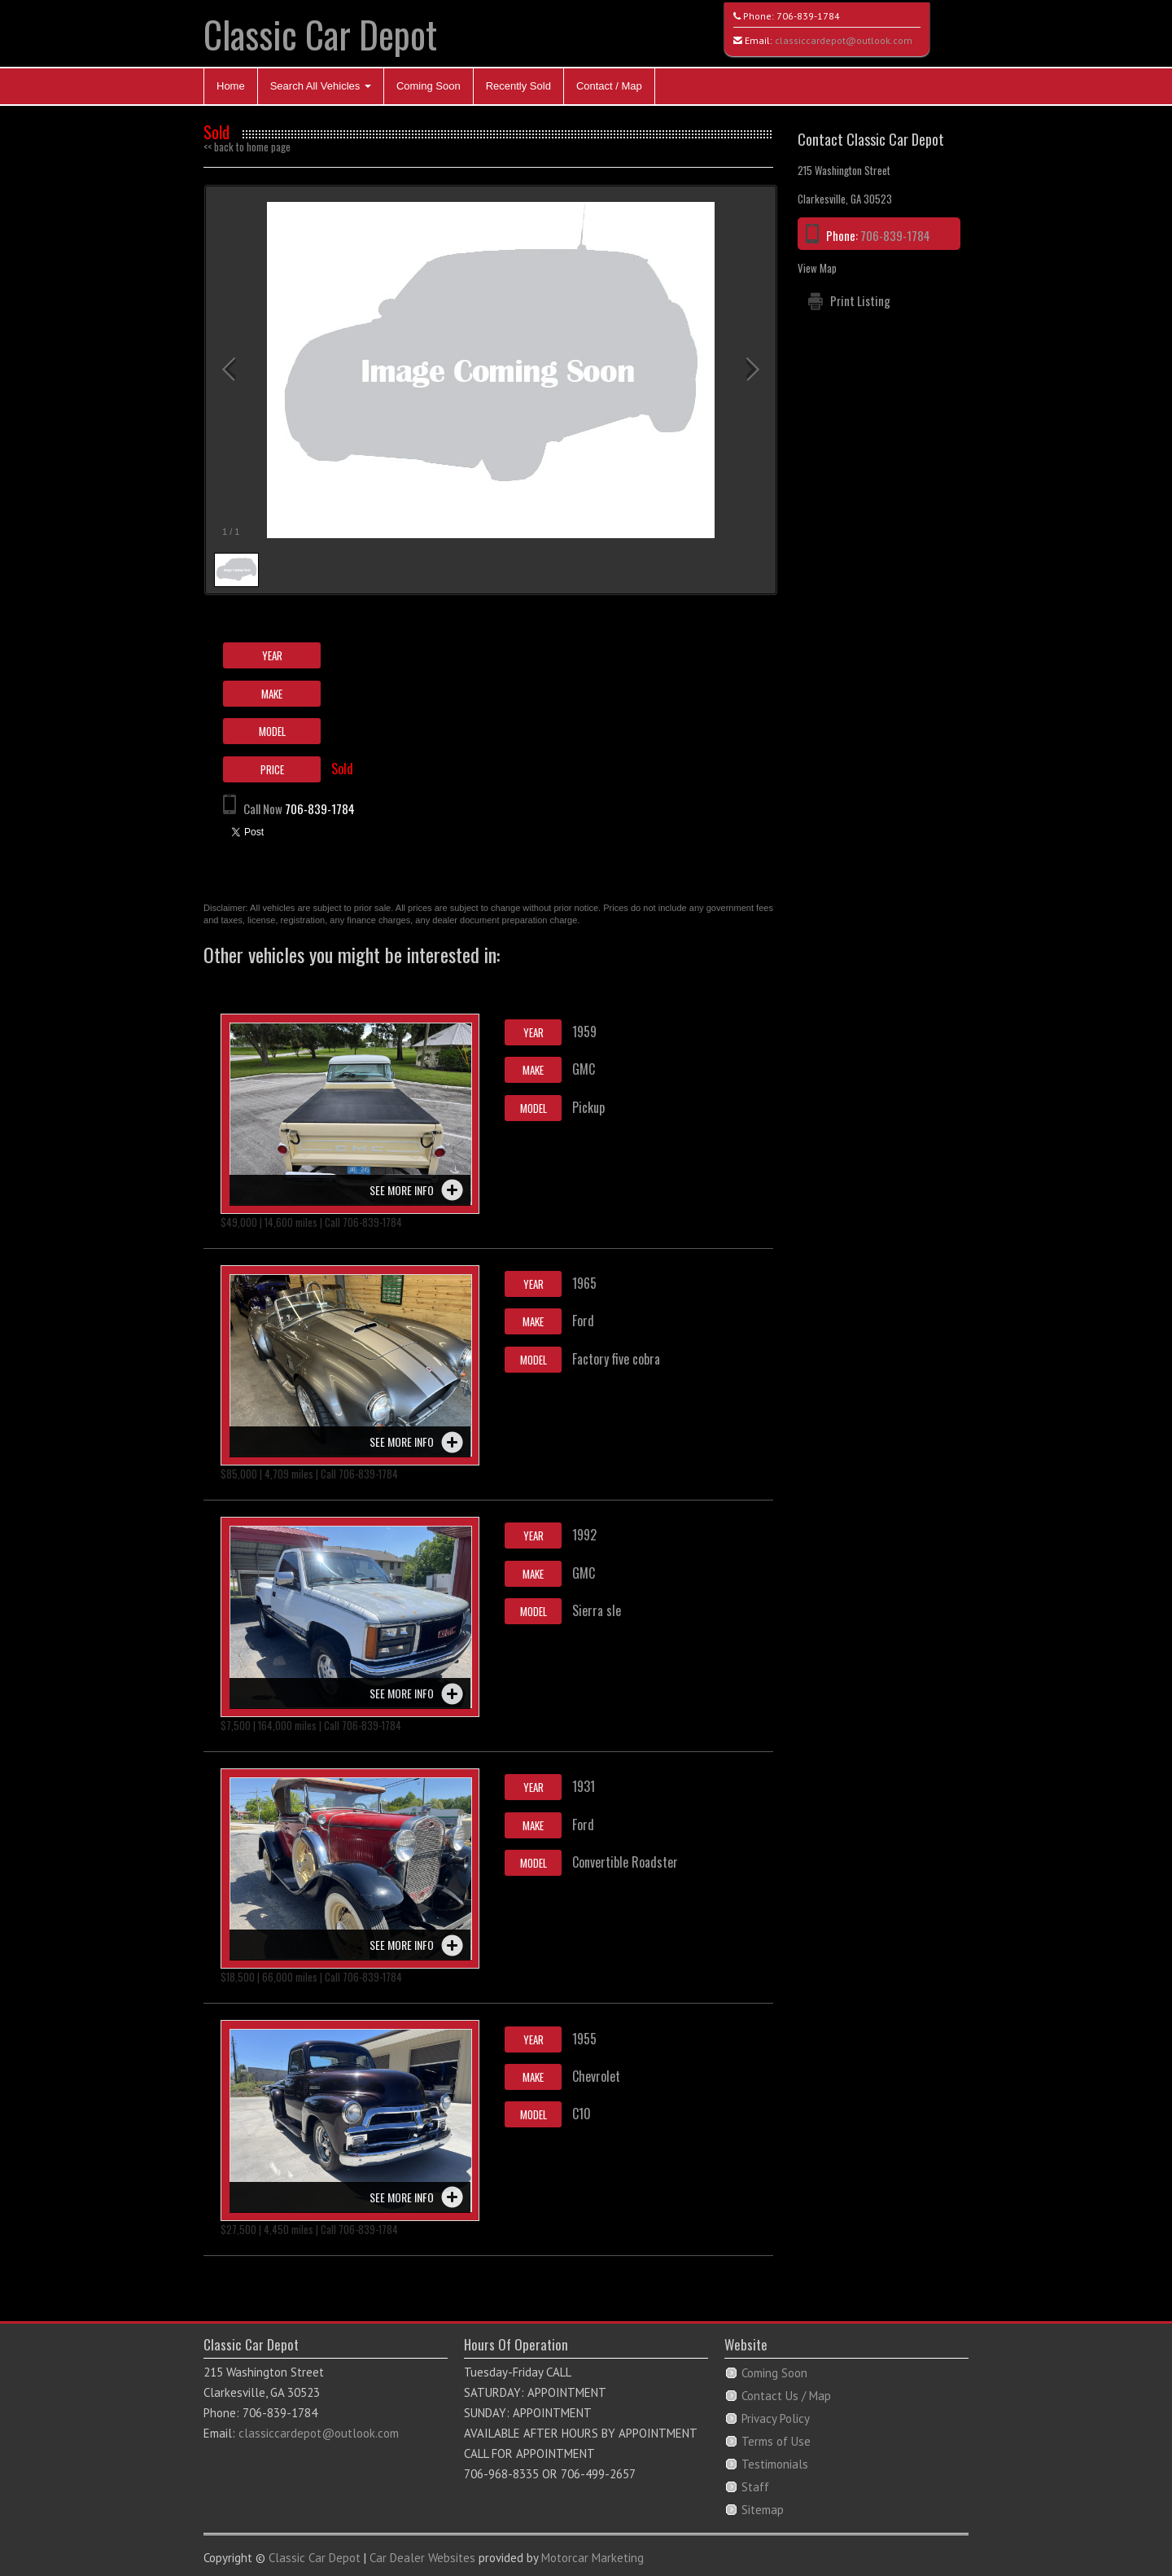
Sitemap (762, 2509)
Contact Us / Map (786, 2395)
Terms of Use (776, 2441)
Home (230, 86)
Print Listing (860, 300)
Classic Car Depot (320, 34)
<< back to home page (247, 146)
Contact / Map (609, 86)
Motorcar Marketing (592, 2557)
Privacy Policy (775, 2418)
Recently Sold (518, 86)
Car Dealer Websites (422, 2557)
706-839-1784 (808, 16)
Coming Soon (428, 86)
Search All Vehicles (320, 86)
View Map (817, 268)
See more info (402, 1189)
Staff (755, 2487)
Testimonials (774, 2464)
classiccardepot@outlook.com (843, 40)
